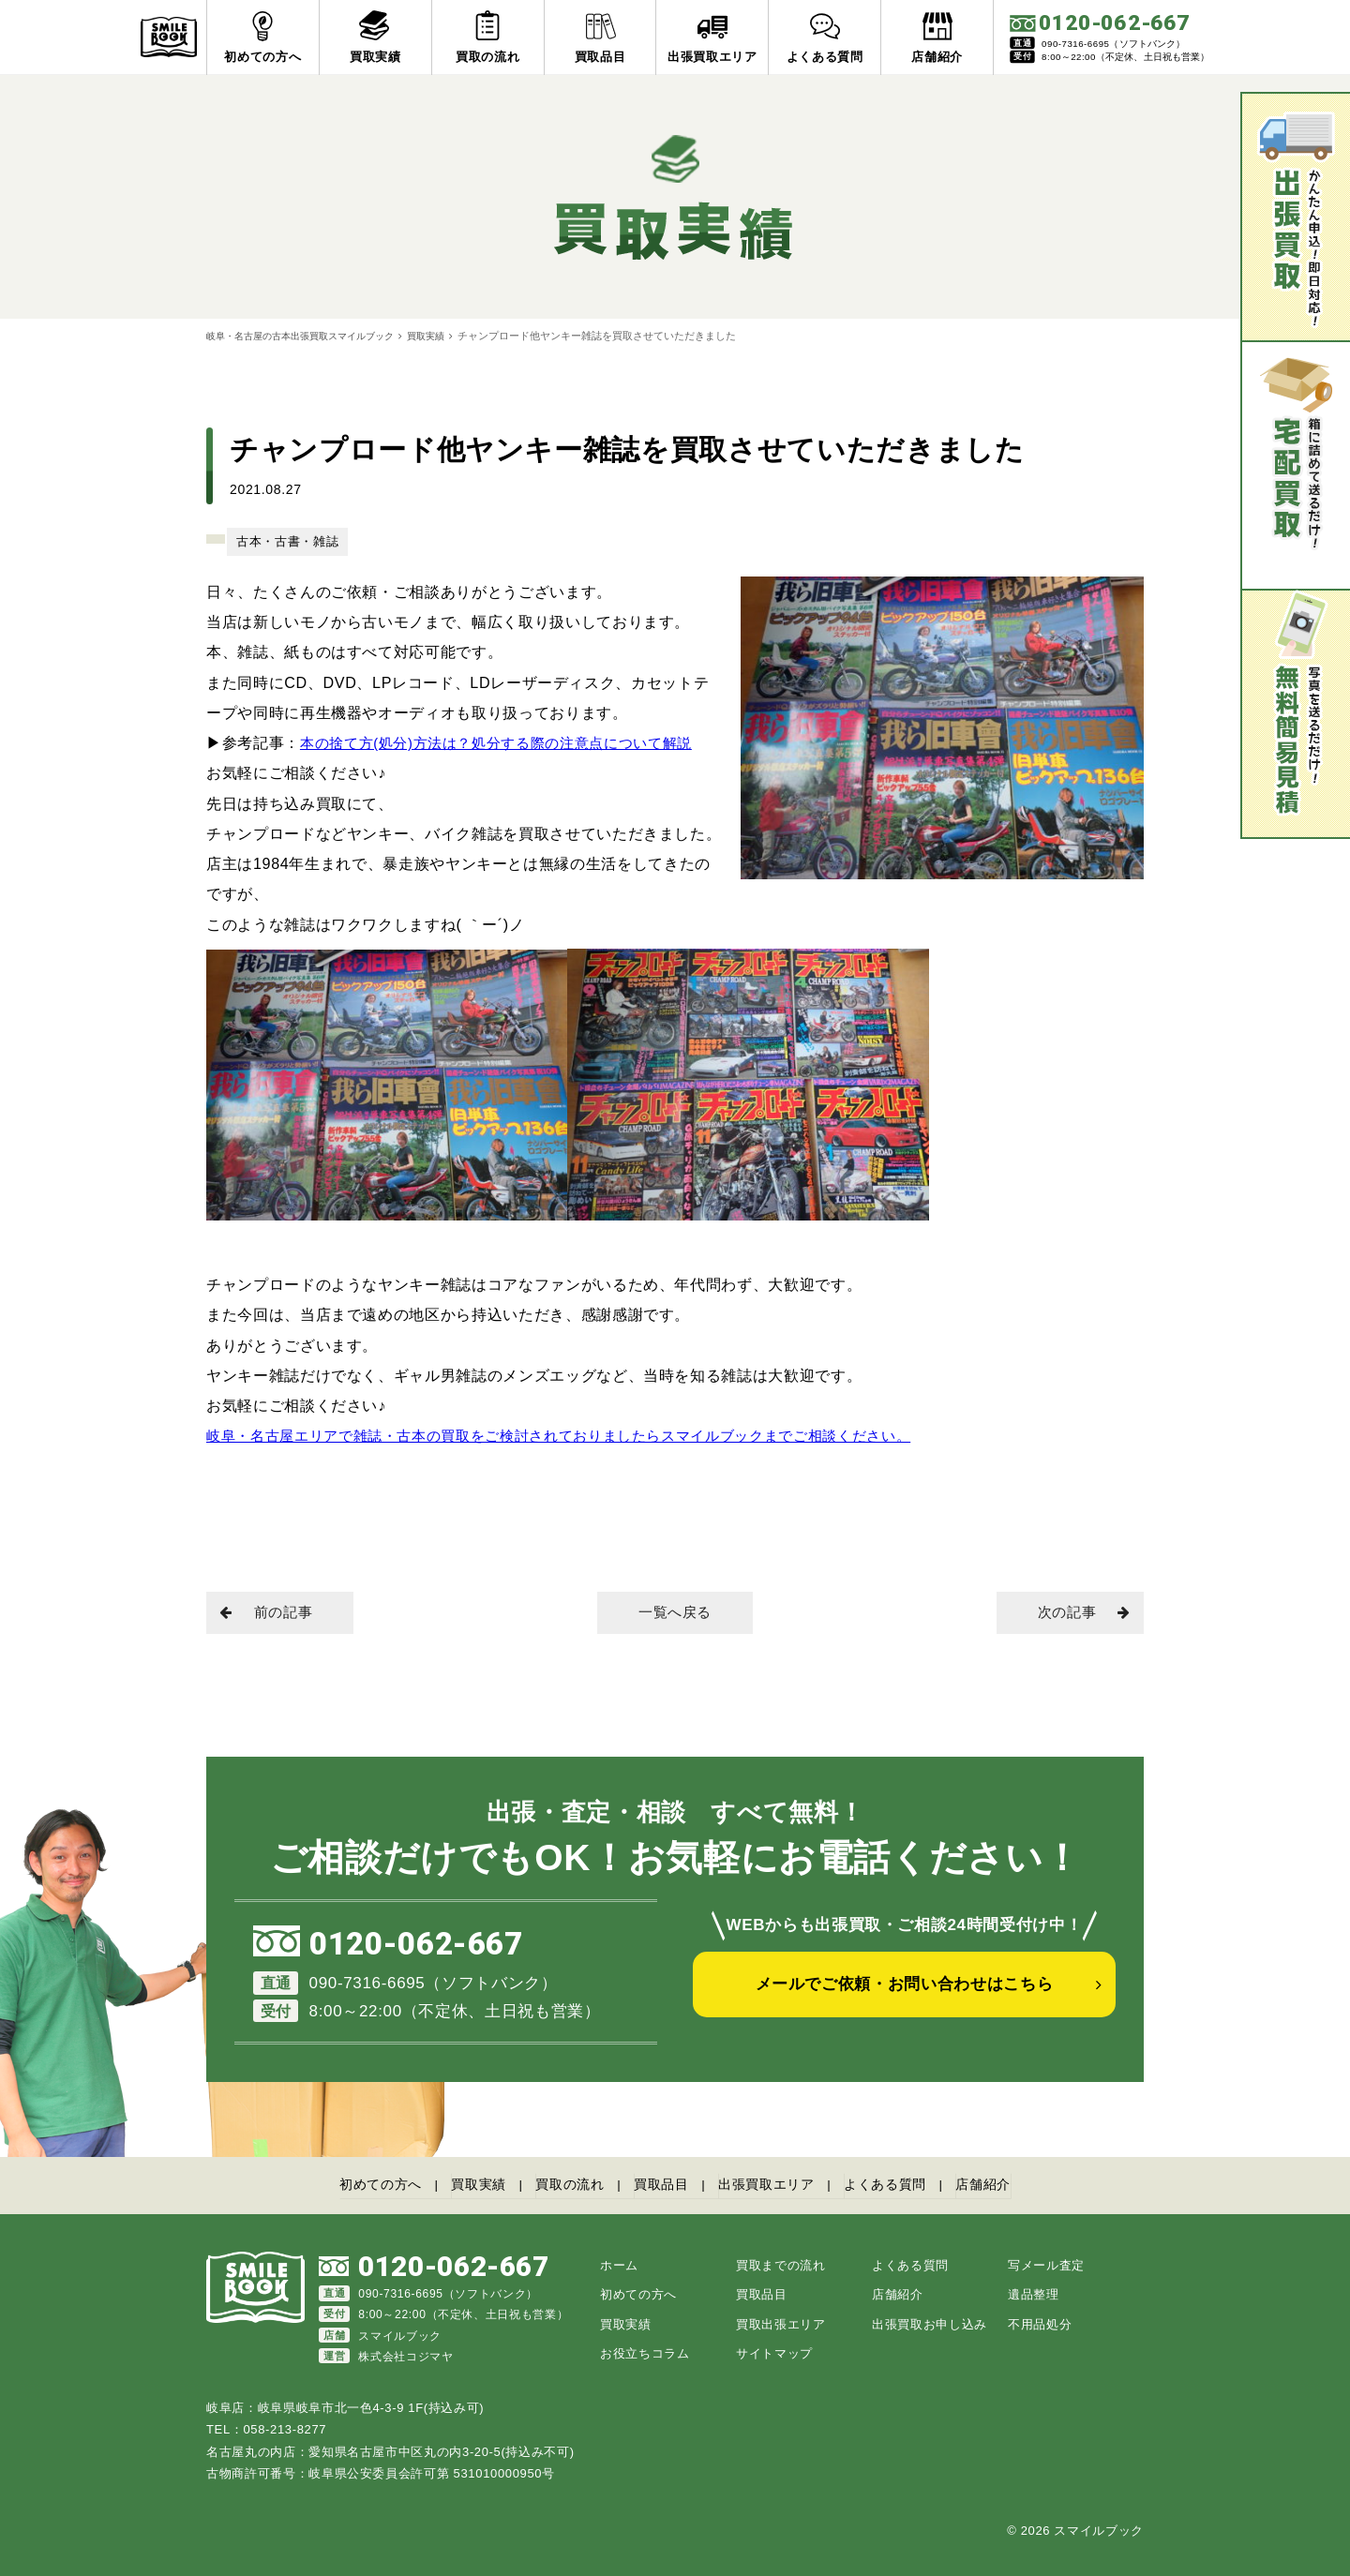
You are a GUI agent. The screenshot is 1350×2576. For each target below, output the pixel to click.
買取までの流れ (781, 2263)
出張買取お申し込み (929, 2322)
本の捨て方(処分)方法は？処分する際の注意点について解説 (508, 742)
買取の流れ (561, 2186)
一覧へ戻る (674, 1614)
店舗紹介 (1007, 2186)
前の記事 (272, 1614)
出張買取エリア (773, 2186)
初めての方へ (357, 2186)
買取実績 (446, 335)
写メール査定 (1046, 2263)
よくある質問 (902, 2186)
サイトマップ (774, 2352)
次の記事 (1078, 1614)
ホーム (619, 2263)
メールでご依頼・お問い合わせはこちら (904, 1996)
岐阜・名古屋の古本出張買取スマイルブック (309, 335)
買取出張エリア (781, 2322)
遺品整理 (1033, 2293)
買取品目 (660, 2186)
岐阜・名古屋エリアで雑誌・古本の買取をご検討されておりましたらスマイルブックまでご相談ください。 (580, 1435)
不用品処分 (1040, 2322)
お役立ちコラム (645, 2352)
